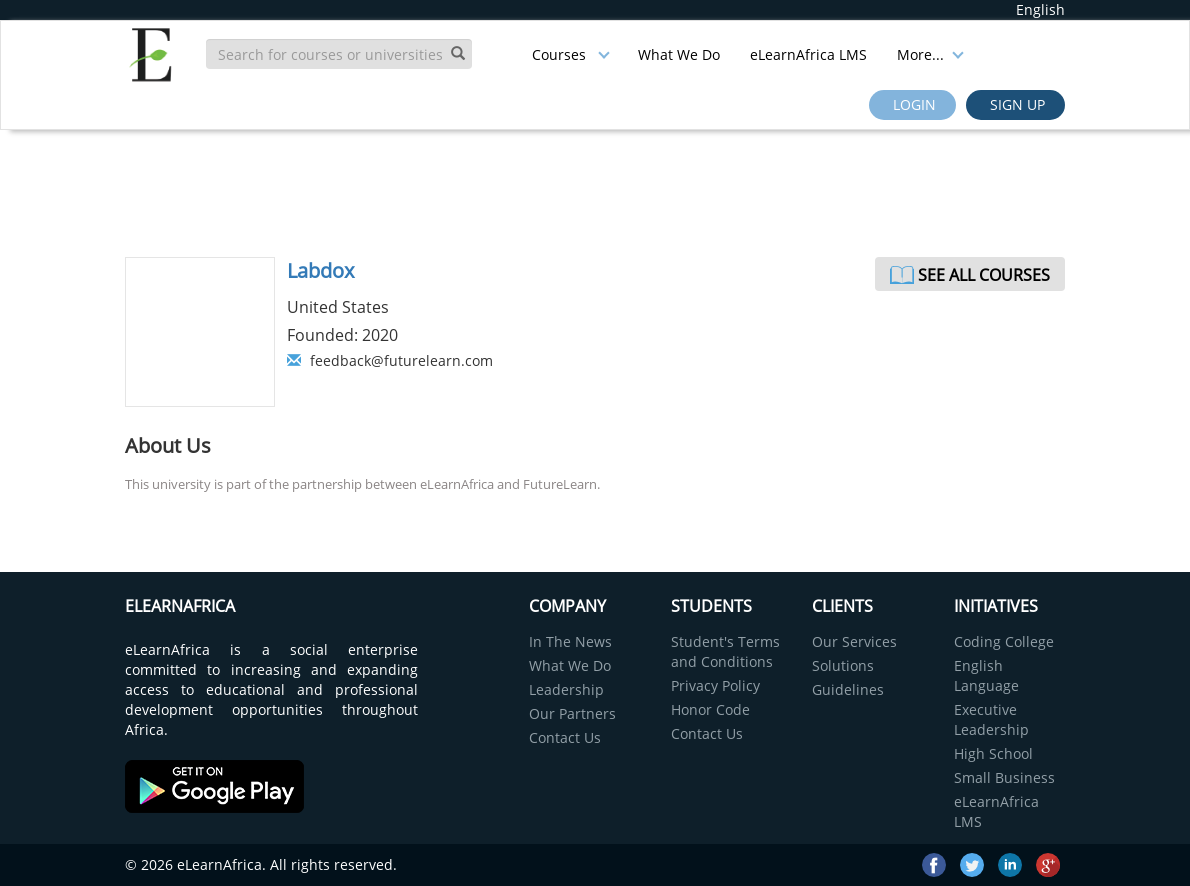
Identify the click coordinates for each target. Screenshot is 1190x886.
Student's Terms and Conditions (725, 651)
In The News (570, 641)
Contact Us (565, 737)
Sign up (1015, 104)
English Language (986, 675)
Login (912, 104)
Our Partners (572, 713)
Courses (571, 54)
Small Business (1004, 777)
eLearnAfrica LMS (808, 54)
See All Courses (984, 275)
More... (930, 54)
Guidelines (848, 689)
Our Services (854, 641)
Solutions (843, 665)
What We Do (679, 54)
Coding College (1004, 641)
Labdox (320, 270)
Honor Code (710, 709)
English (1040, 9)
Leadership (566, 689)
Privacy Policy (715, 685)
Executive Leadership (991, 719)
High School (993, 753)
